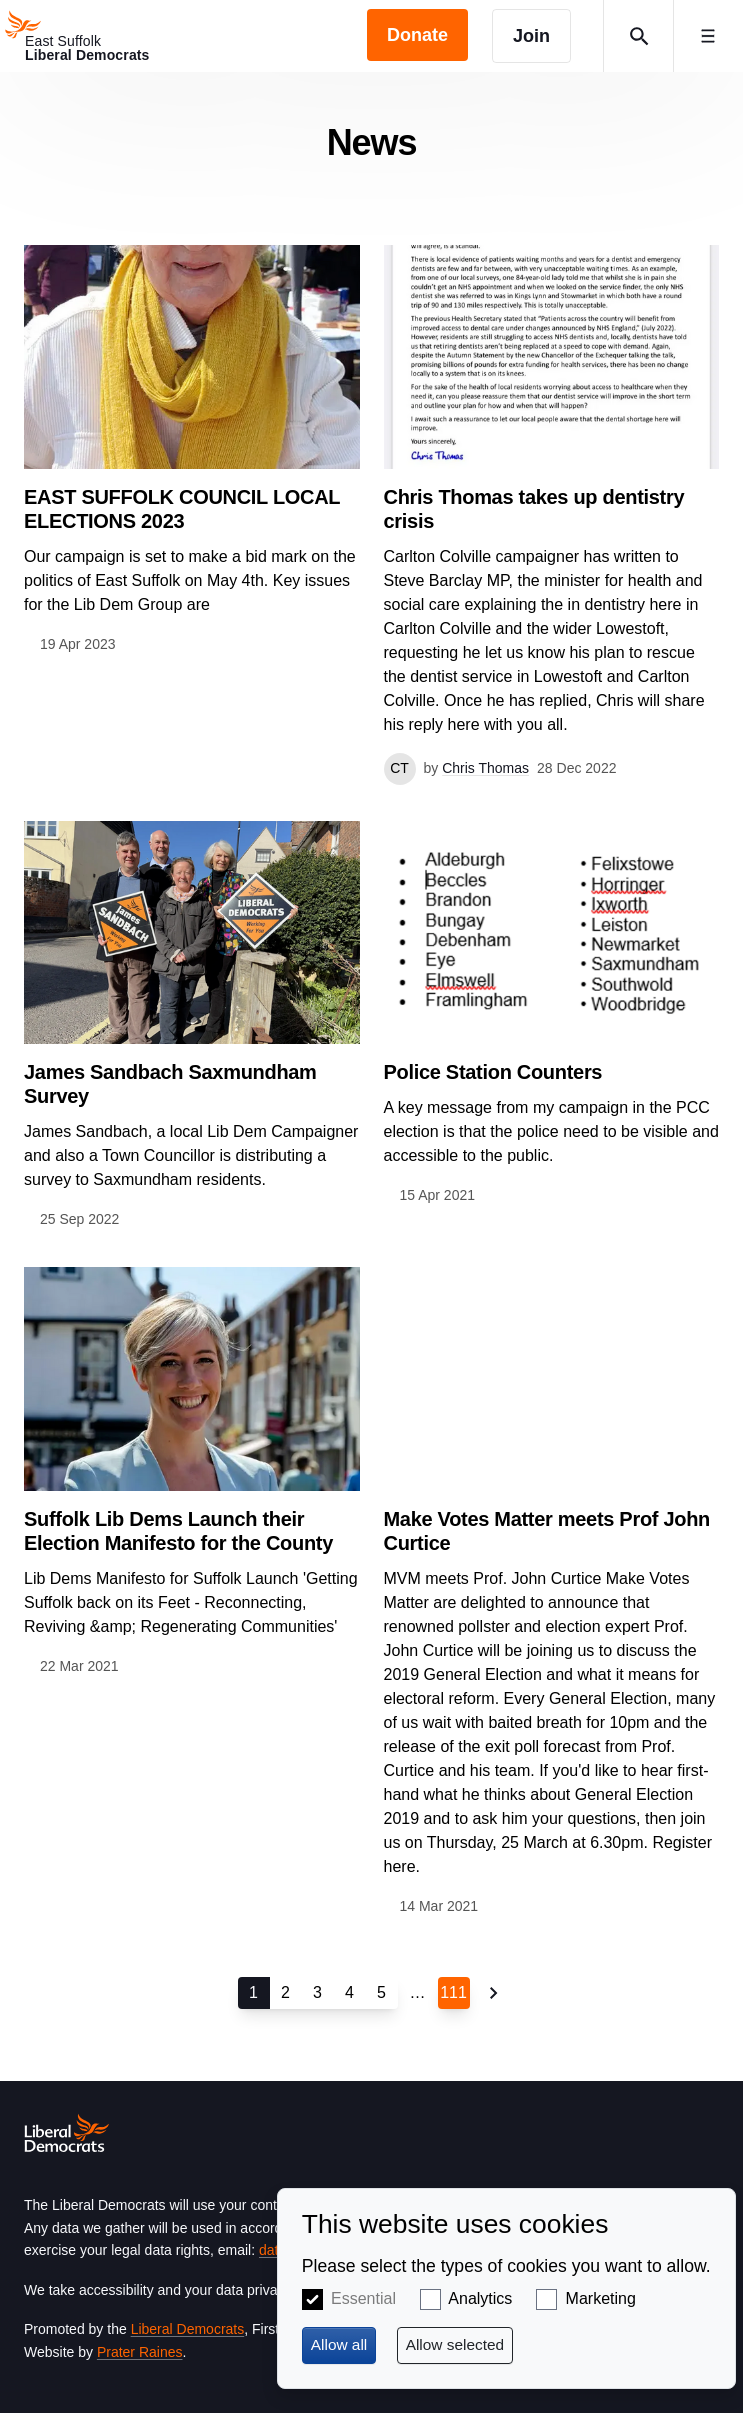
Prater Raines (140, 2352)
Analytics (480, 2298)
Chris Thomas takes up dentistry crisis (534, 509)
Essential (363, 2298)
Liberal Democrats (188, 2329)
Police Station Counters (493, 1072)
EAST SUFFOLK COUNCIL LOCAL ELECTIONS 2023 (182, 509)
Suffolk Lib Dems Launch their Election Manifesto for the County (178, 1531)
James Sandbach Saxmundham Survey (170, 1084)
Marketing (601, 2298)
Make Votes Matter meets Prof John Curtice (547, 1531)
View (192, 450)
